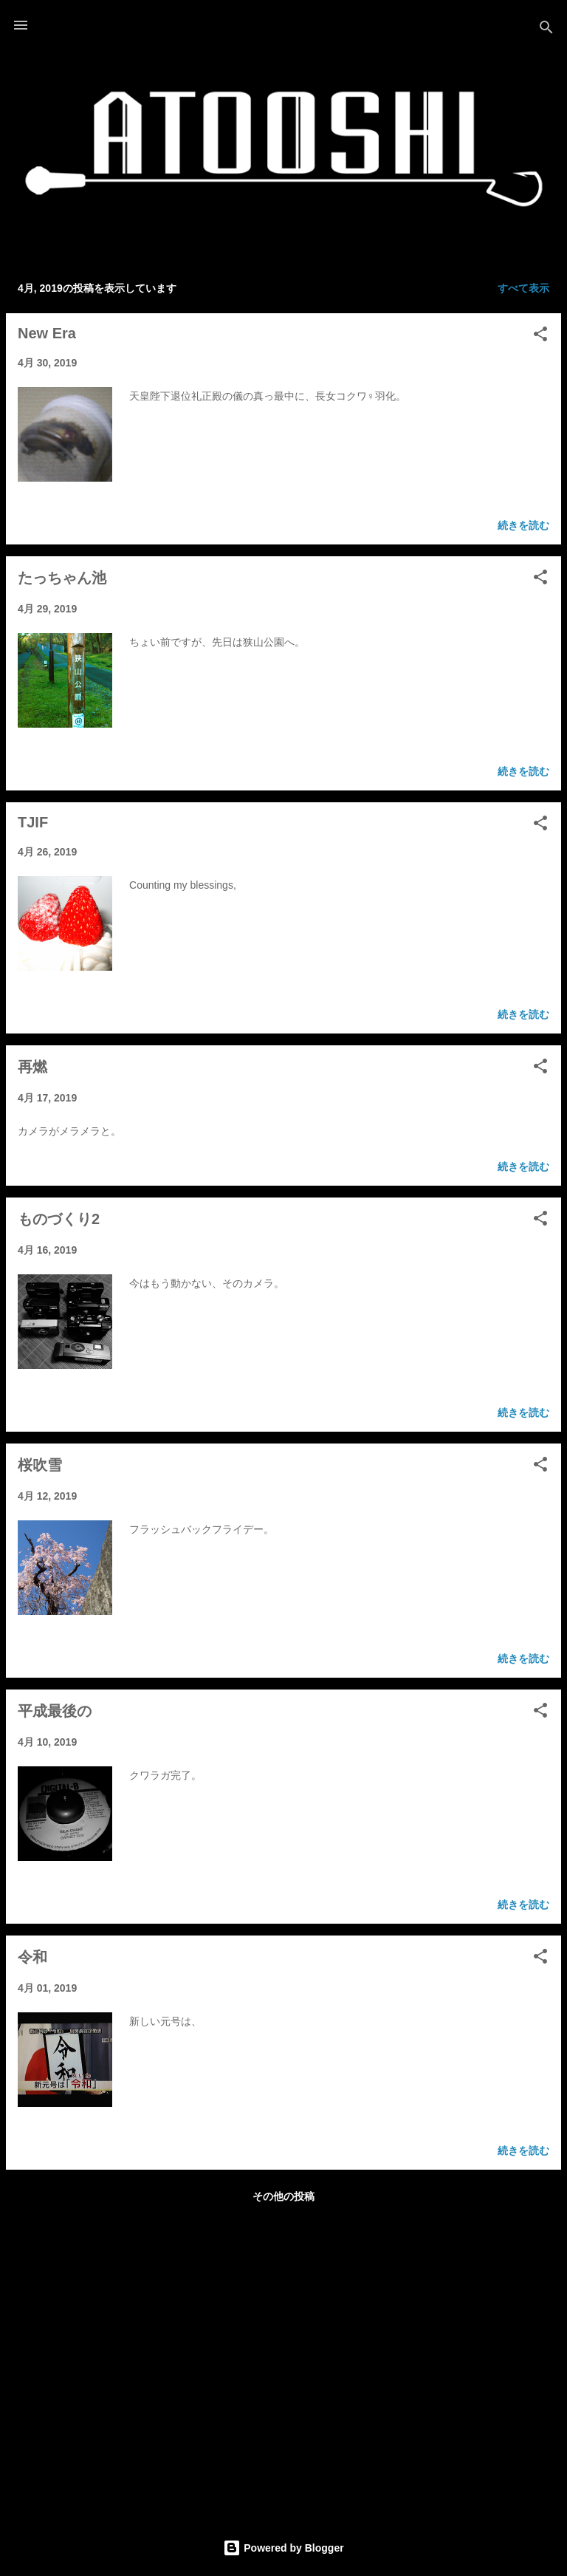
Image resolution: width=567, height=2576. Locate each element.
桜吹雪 (40, 1465)
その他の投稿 (283, 2196)
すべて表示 (523, 288)
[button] (540, 336)
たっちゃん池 (62, 578)
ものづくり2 (59, 1219)
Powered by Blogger (283, 2548)
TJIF (33, 822)
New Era (47, 333)
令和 (32, 1957)
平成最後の (55, 1711)
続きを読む (523, 525)
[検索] (546, 29)
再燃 (32, 1067)
